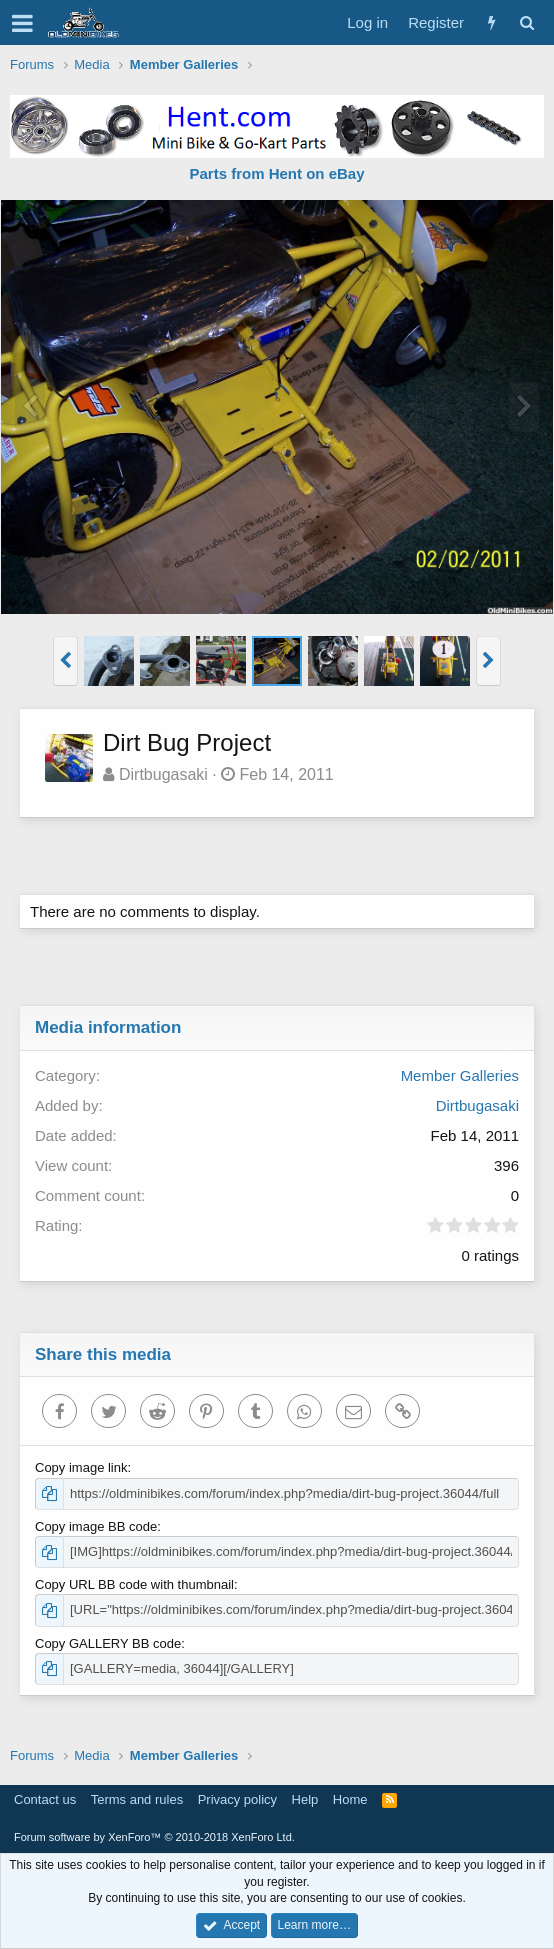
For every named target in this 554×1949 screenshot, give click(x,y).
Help (305, 1799)
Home (350, 1799)
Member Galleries (460, 1075)
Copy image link (81, 1467)
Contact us (45, 1799)
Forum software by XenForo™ (154, 1837)
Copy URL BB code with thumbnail (134, 1584)
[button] (22, 23)
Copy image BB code (96, 1526)
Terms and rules (137, 1799)
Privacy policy (237, 1799)
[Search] (526, 22)
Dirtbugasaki (163, 774)
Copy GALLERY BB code (108, 1643)
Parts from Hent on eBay (276, 173)
